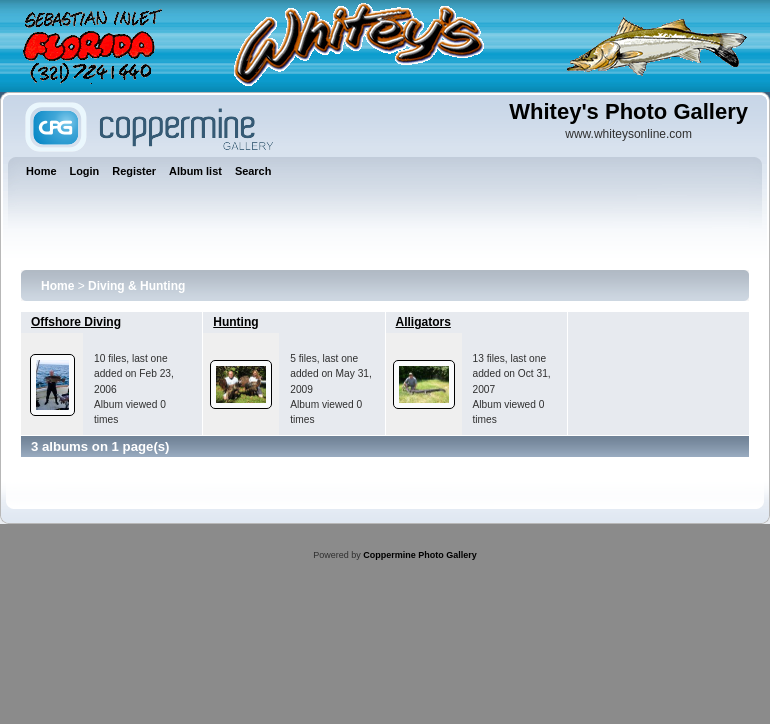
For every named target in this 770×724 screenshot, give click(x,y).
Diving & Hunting (136, 286)
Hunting (235, 322)
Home (57, 286)
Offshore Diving (76, 322)
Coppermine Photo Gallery (420, 555)
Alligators (423, 322)
